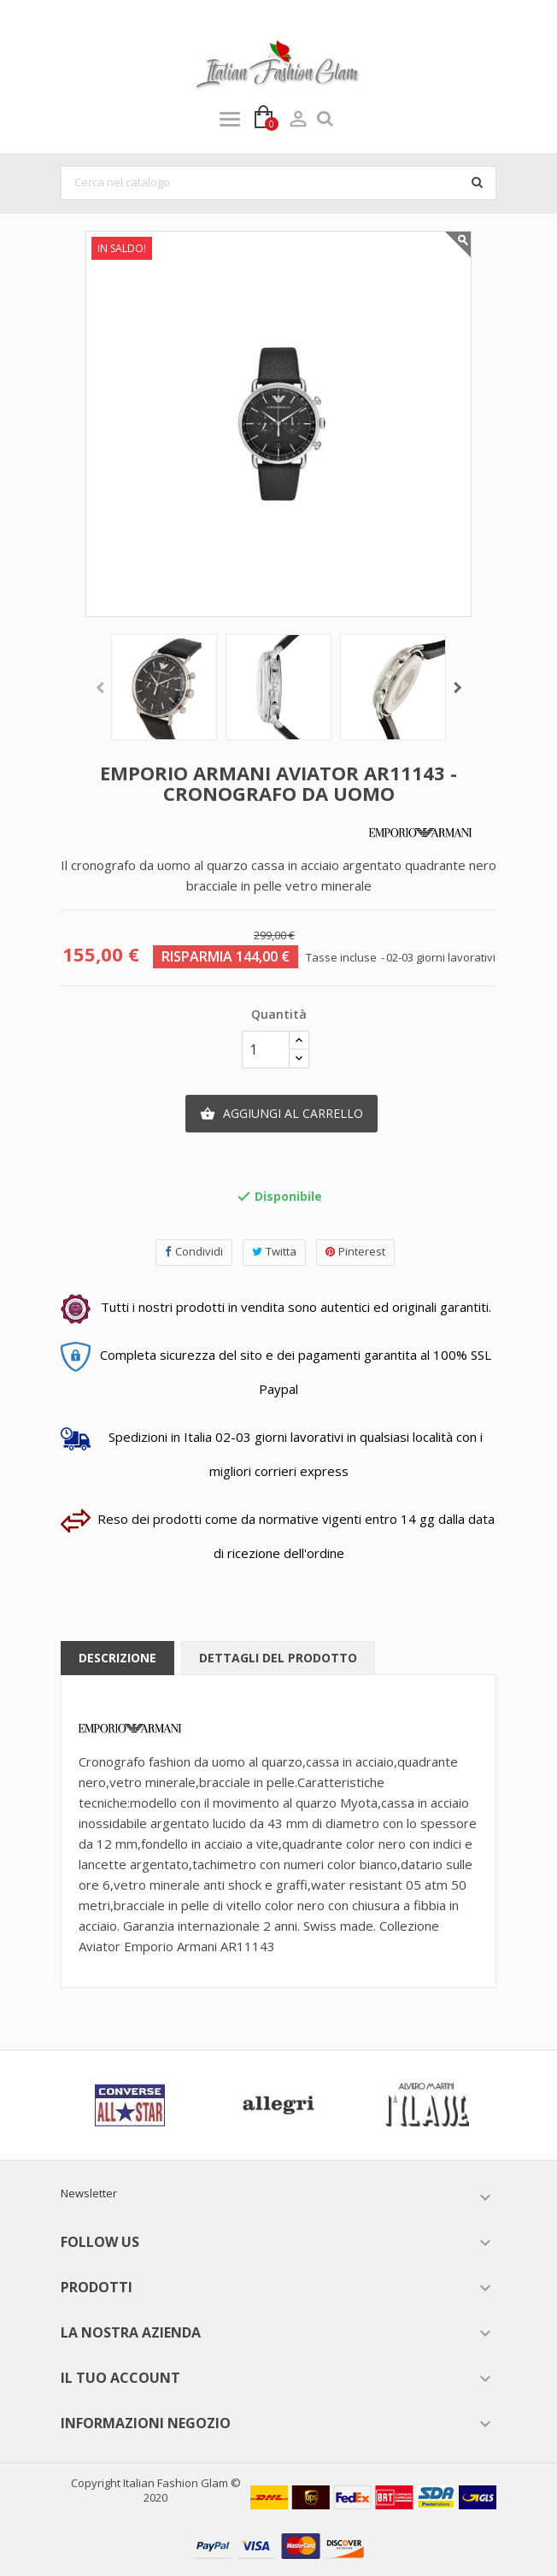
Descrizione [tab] (117, 1658)
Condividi (194, 1252)
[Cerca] (278, 183)
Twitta (274, 1252)
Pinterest (355, 1252)
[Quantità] (266, 1049)
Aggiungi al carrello (281, 1113)
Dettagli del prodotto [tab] (278, 1658)
